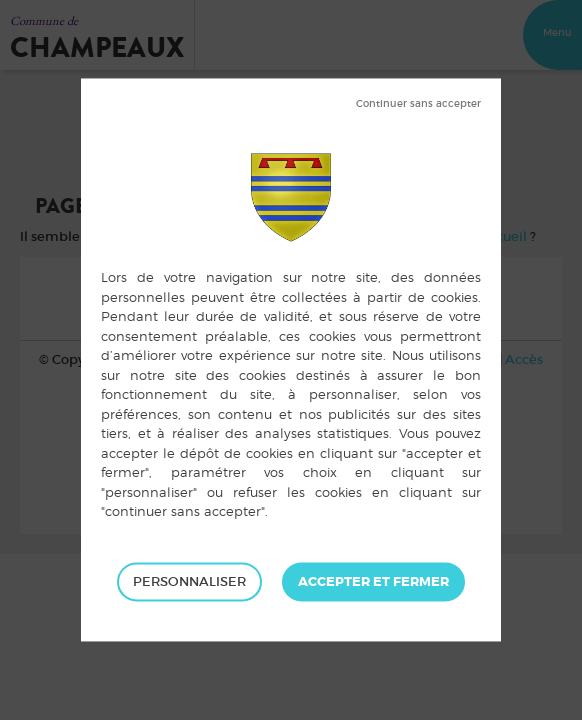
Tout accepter (373, 582)
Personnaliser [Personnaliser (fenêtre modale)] (189, 581)
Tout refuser (418, 104)
